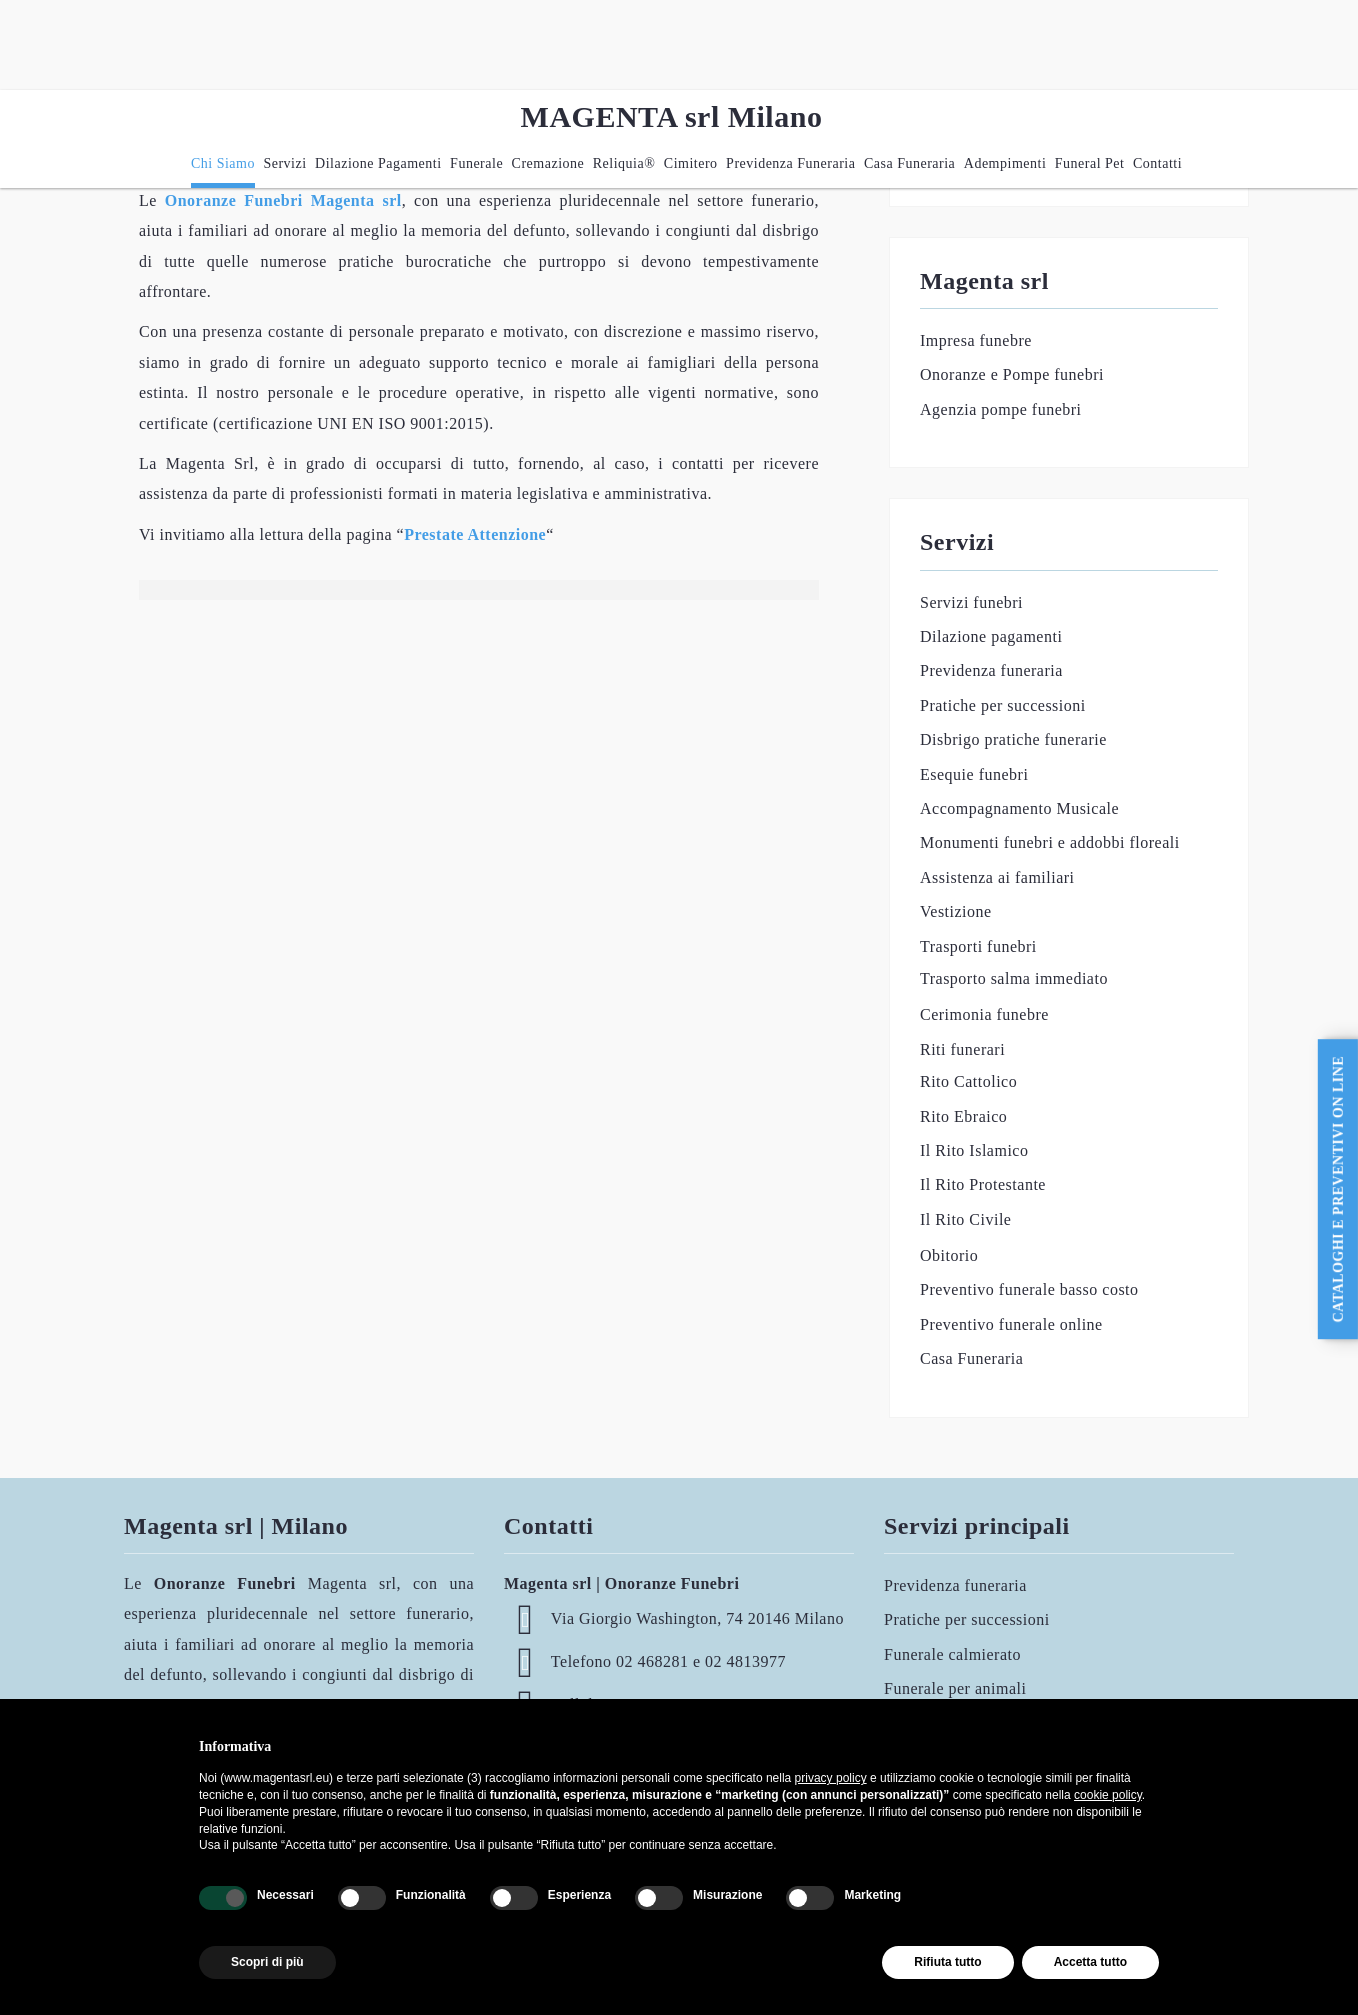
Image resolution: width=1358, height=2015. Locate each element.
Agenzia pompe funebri (1001, 409)
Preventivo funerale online (1011, 1324)
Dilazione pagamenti (378, 163)
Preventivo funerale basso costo (1029, 1289)
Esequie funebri (974, 774)
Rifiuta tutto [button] (947, 1962)
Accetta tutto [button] (1090, 1962)
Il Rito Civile (965, 1219)
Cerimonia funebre (984, 1014)
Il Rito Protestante (983, 1184)
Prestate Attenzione (475, 534)
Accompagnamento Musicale (1019, 808)
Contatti (1157, 163)
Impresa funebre (976, 340)
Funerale (476, 163)
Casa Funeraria (909, 163)
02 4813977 (745, 1661)
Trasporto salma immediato (1014, 978)
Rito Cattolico (968, 1081)
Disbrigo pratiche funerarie (1013, 739)
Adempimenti (1005, 163)
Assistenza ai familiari (997, 877)
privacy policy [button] (831, 1778)
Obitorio (949, 1255)
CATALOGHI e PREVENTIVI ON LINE (1338, 1189)
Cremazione (548, 163)
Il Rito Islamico (974, 1150)
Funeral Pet (1090, 163)
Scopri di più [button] (267, 1962)
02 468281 (652, 1661)
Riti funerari (962, 1049)
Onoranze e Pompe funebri (1012, 374)
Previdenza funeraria (790, 163)
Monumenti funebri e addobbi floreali (1050, 842)
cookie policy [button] (1108, 1795)
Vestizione (956, 911)
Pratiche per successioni (1003, 705)
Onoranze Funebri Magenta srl (283, 200)
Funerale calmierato (952, 1654)
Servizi (284, 163)
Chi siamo (223, 163)
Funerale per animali (955, 1688)
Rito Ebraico (963, 1116)
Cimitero (691, 163)
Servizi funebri (971, 602)
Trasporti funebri (978, 946)
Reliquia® (624, 163)
